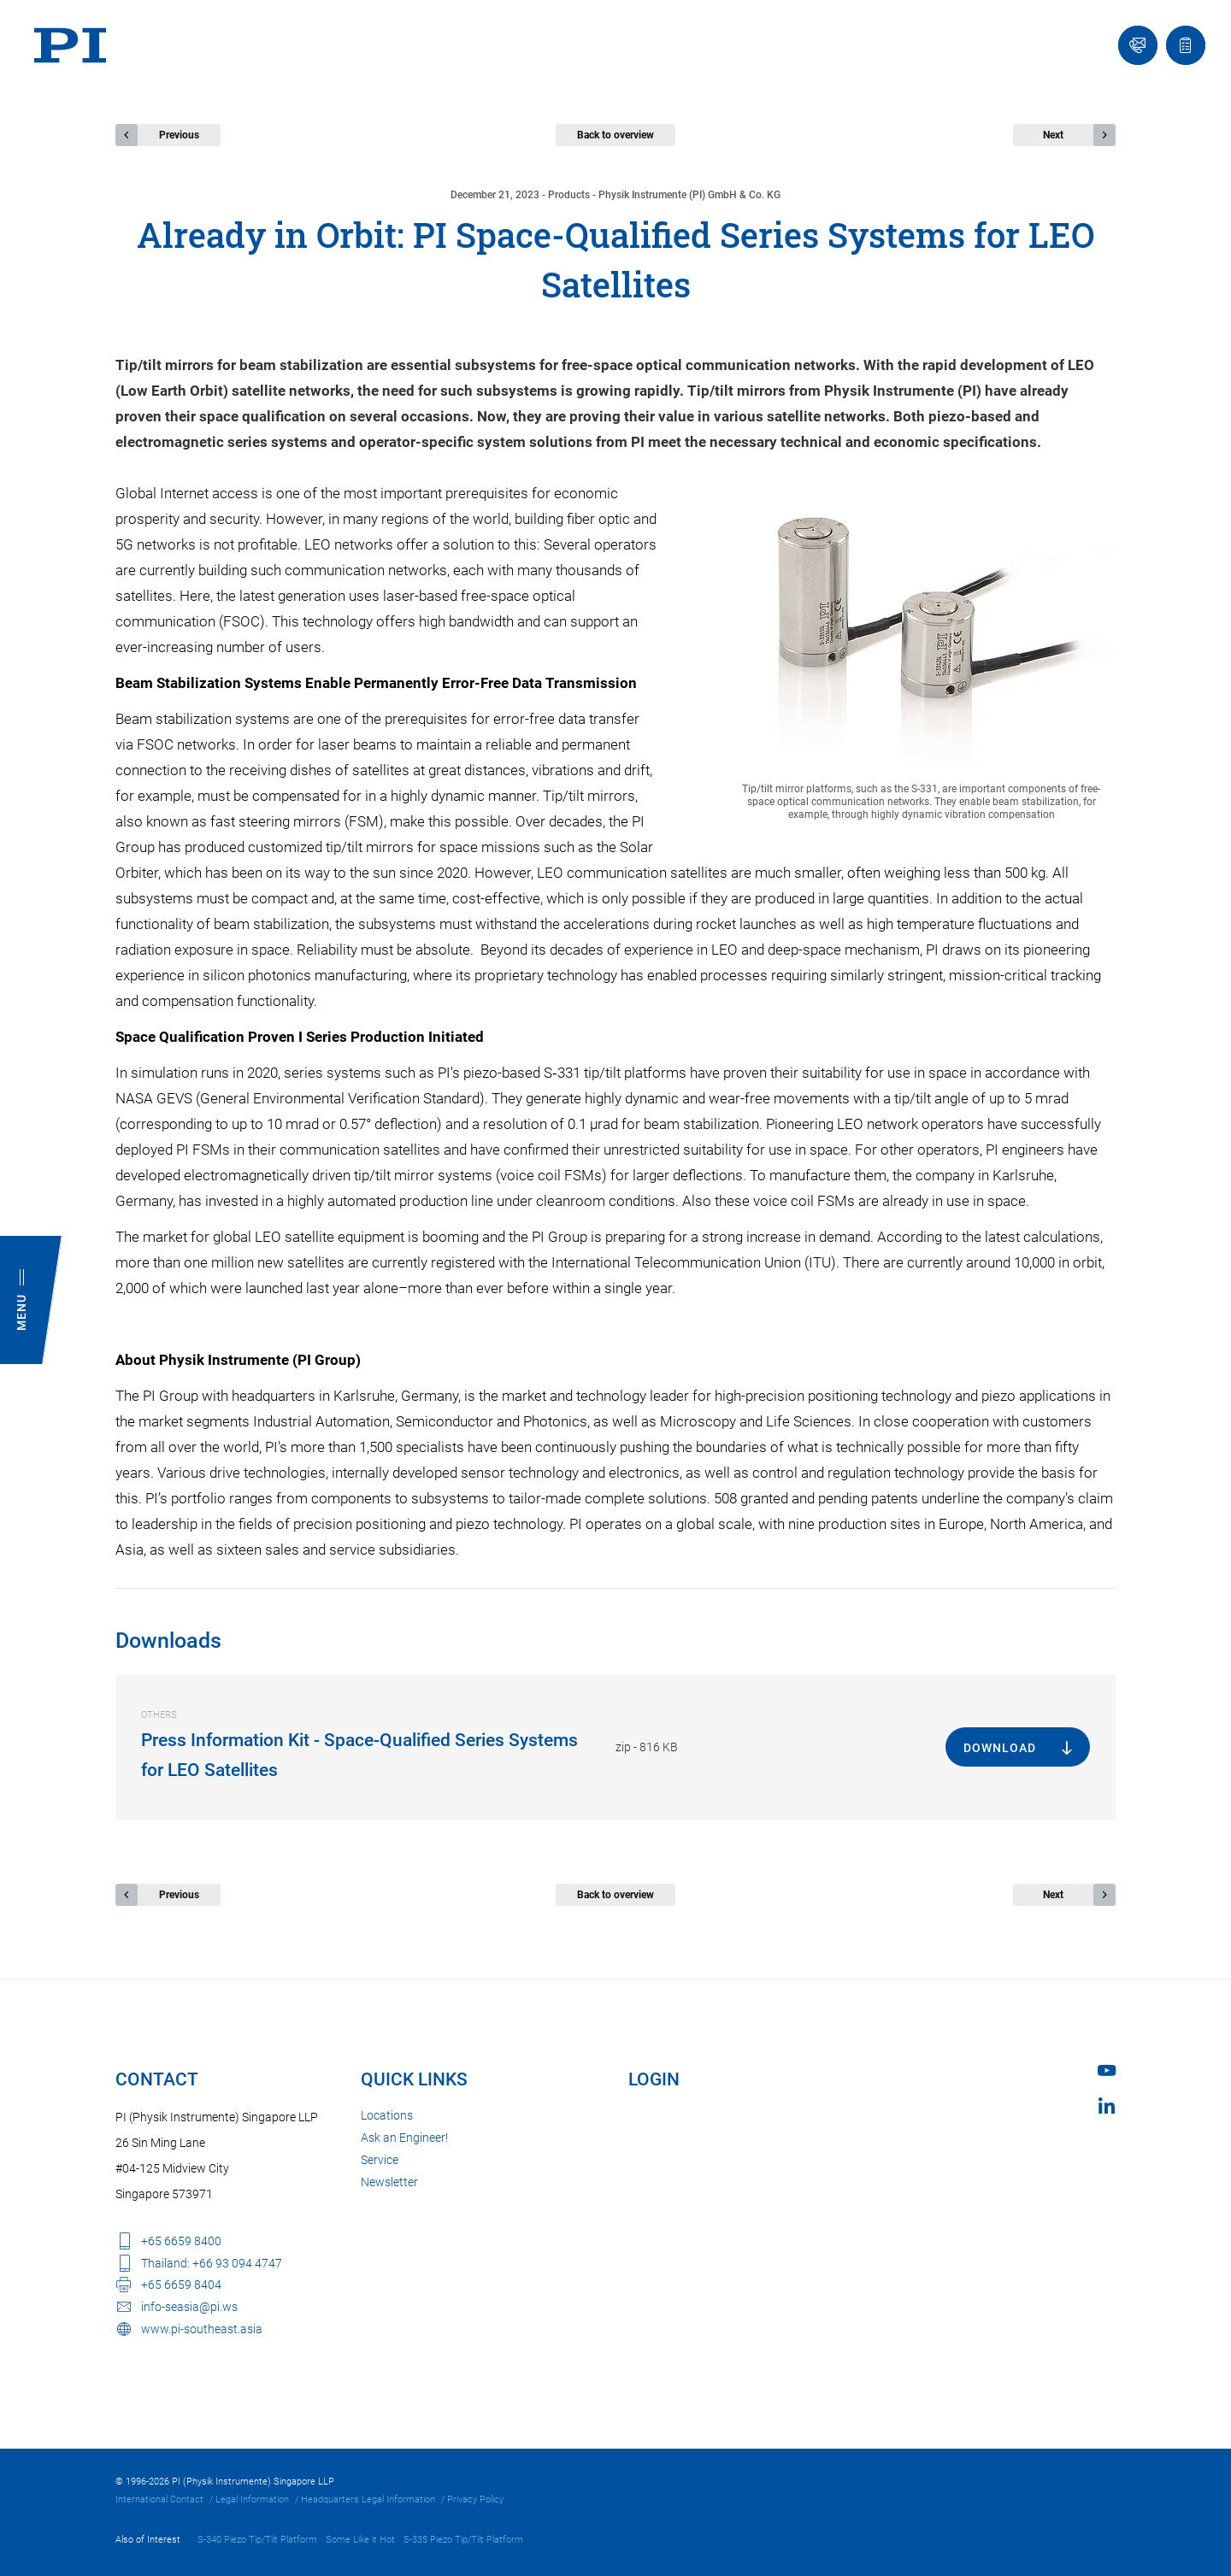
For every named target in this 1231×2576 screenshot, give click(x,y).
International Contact (159, 2499)
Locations (387, 2115)
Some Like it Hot (360, 2539)
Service (379, 2160)
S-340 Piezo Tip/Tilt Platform (257, 2539)
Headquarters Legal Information (368, 2499)
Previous (179, 135)
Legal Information (252, 2499)
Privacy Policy (475, 2499)
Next (1053, 135)
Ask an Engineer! (404, 2137)
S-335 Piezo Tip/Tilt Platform (463, 2539)
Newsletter (389, 2182)
